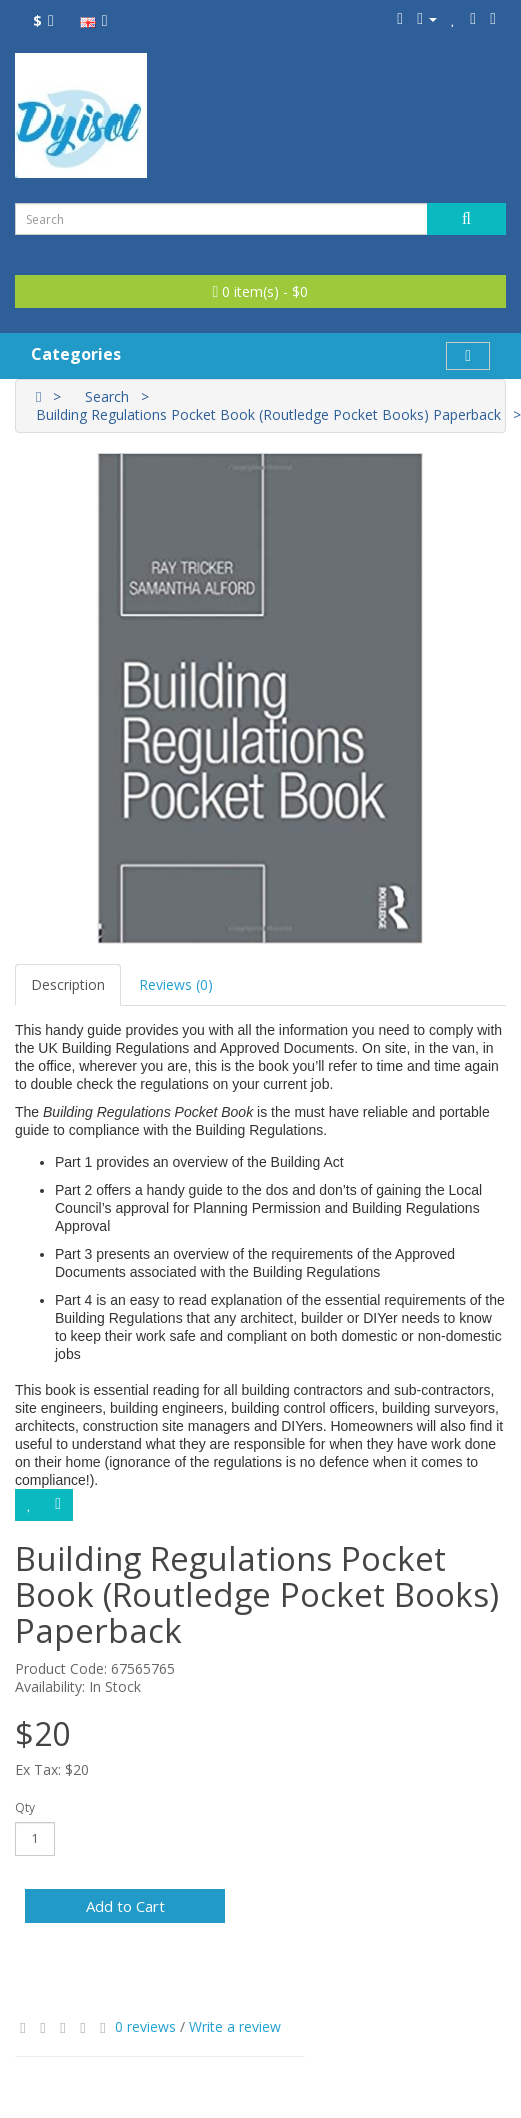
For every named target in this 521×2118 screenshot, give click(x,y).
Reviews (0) (176, 984)
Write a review (235, 2026)
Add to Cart (125, 1906)
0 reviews (145, 2026)
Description (68, 984)
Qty (25, 1807)
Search (107, 396)
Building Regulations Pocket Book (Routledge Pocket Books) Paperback (268, 414)
